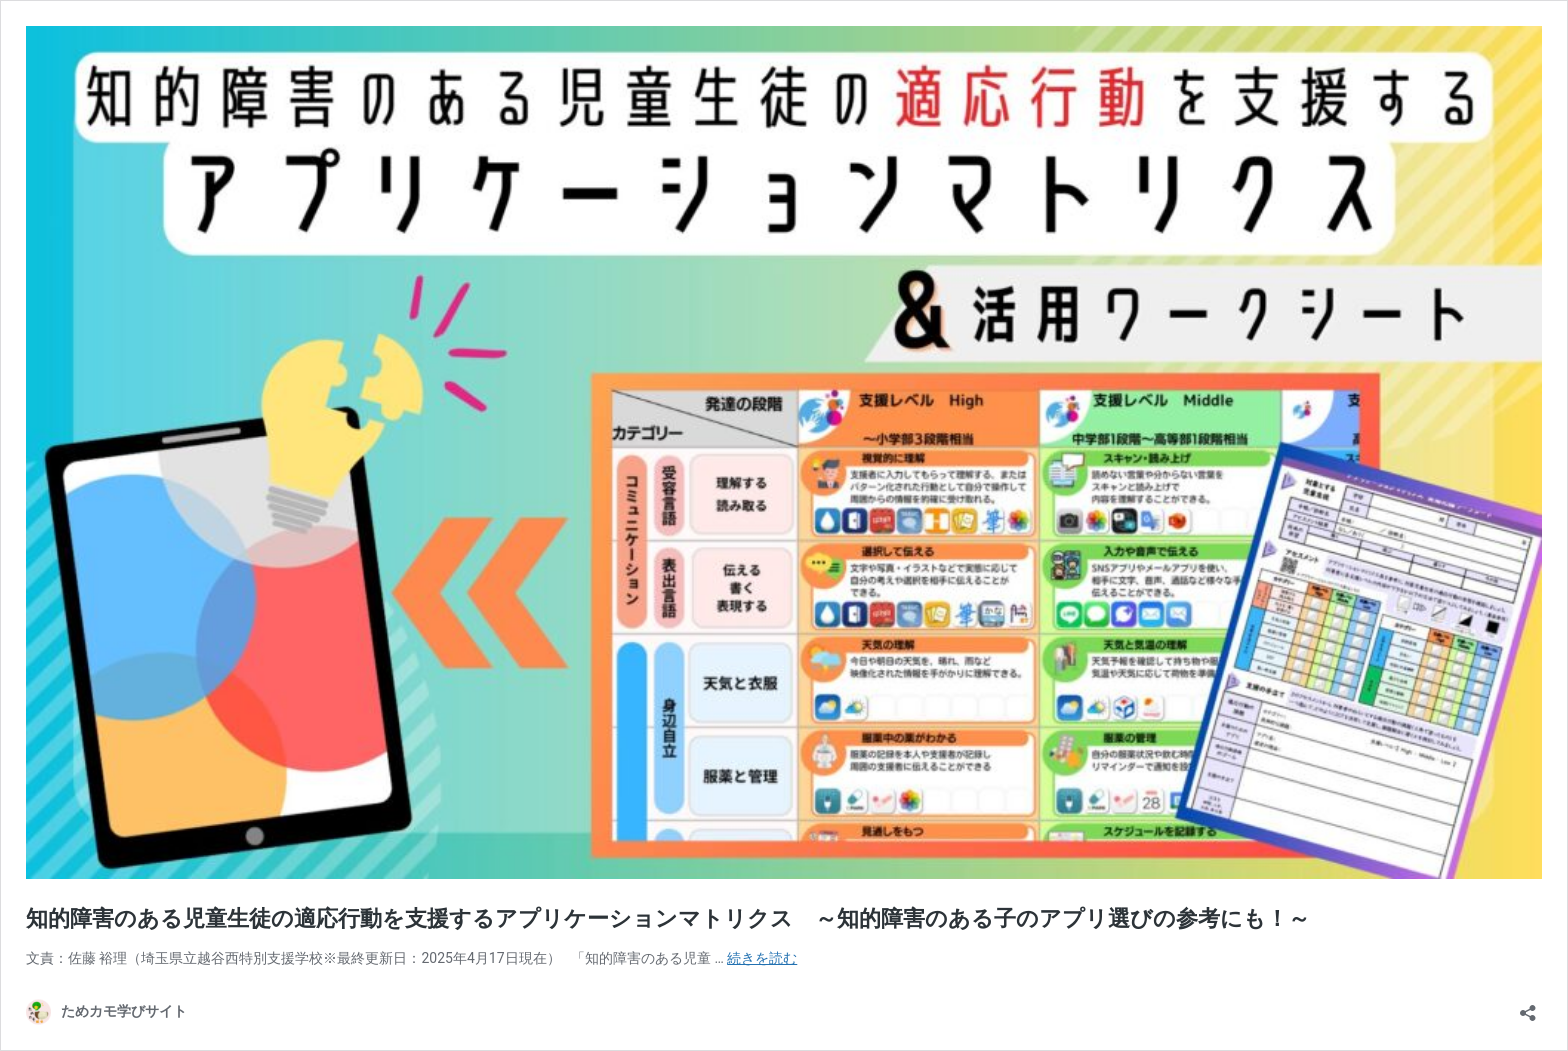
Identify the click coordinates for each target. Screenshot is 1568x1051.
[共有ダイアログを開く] (1528, 1006)
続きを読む (762, 958)
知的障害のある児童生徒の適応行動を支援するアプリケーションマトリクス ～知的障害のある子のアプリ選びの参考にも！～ (668, 918)
